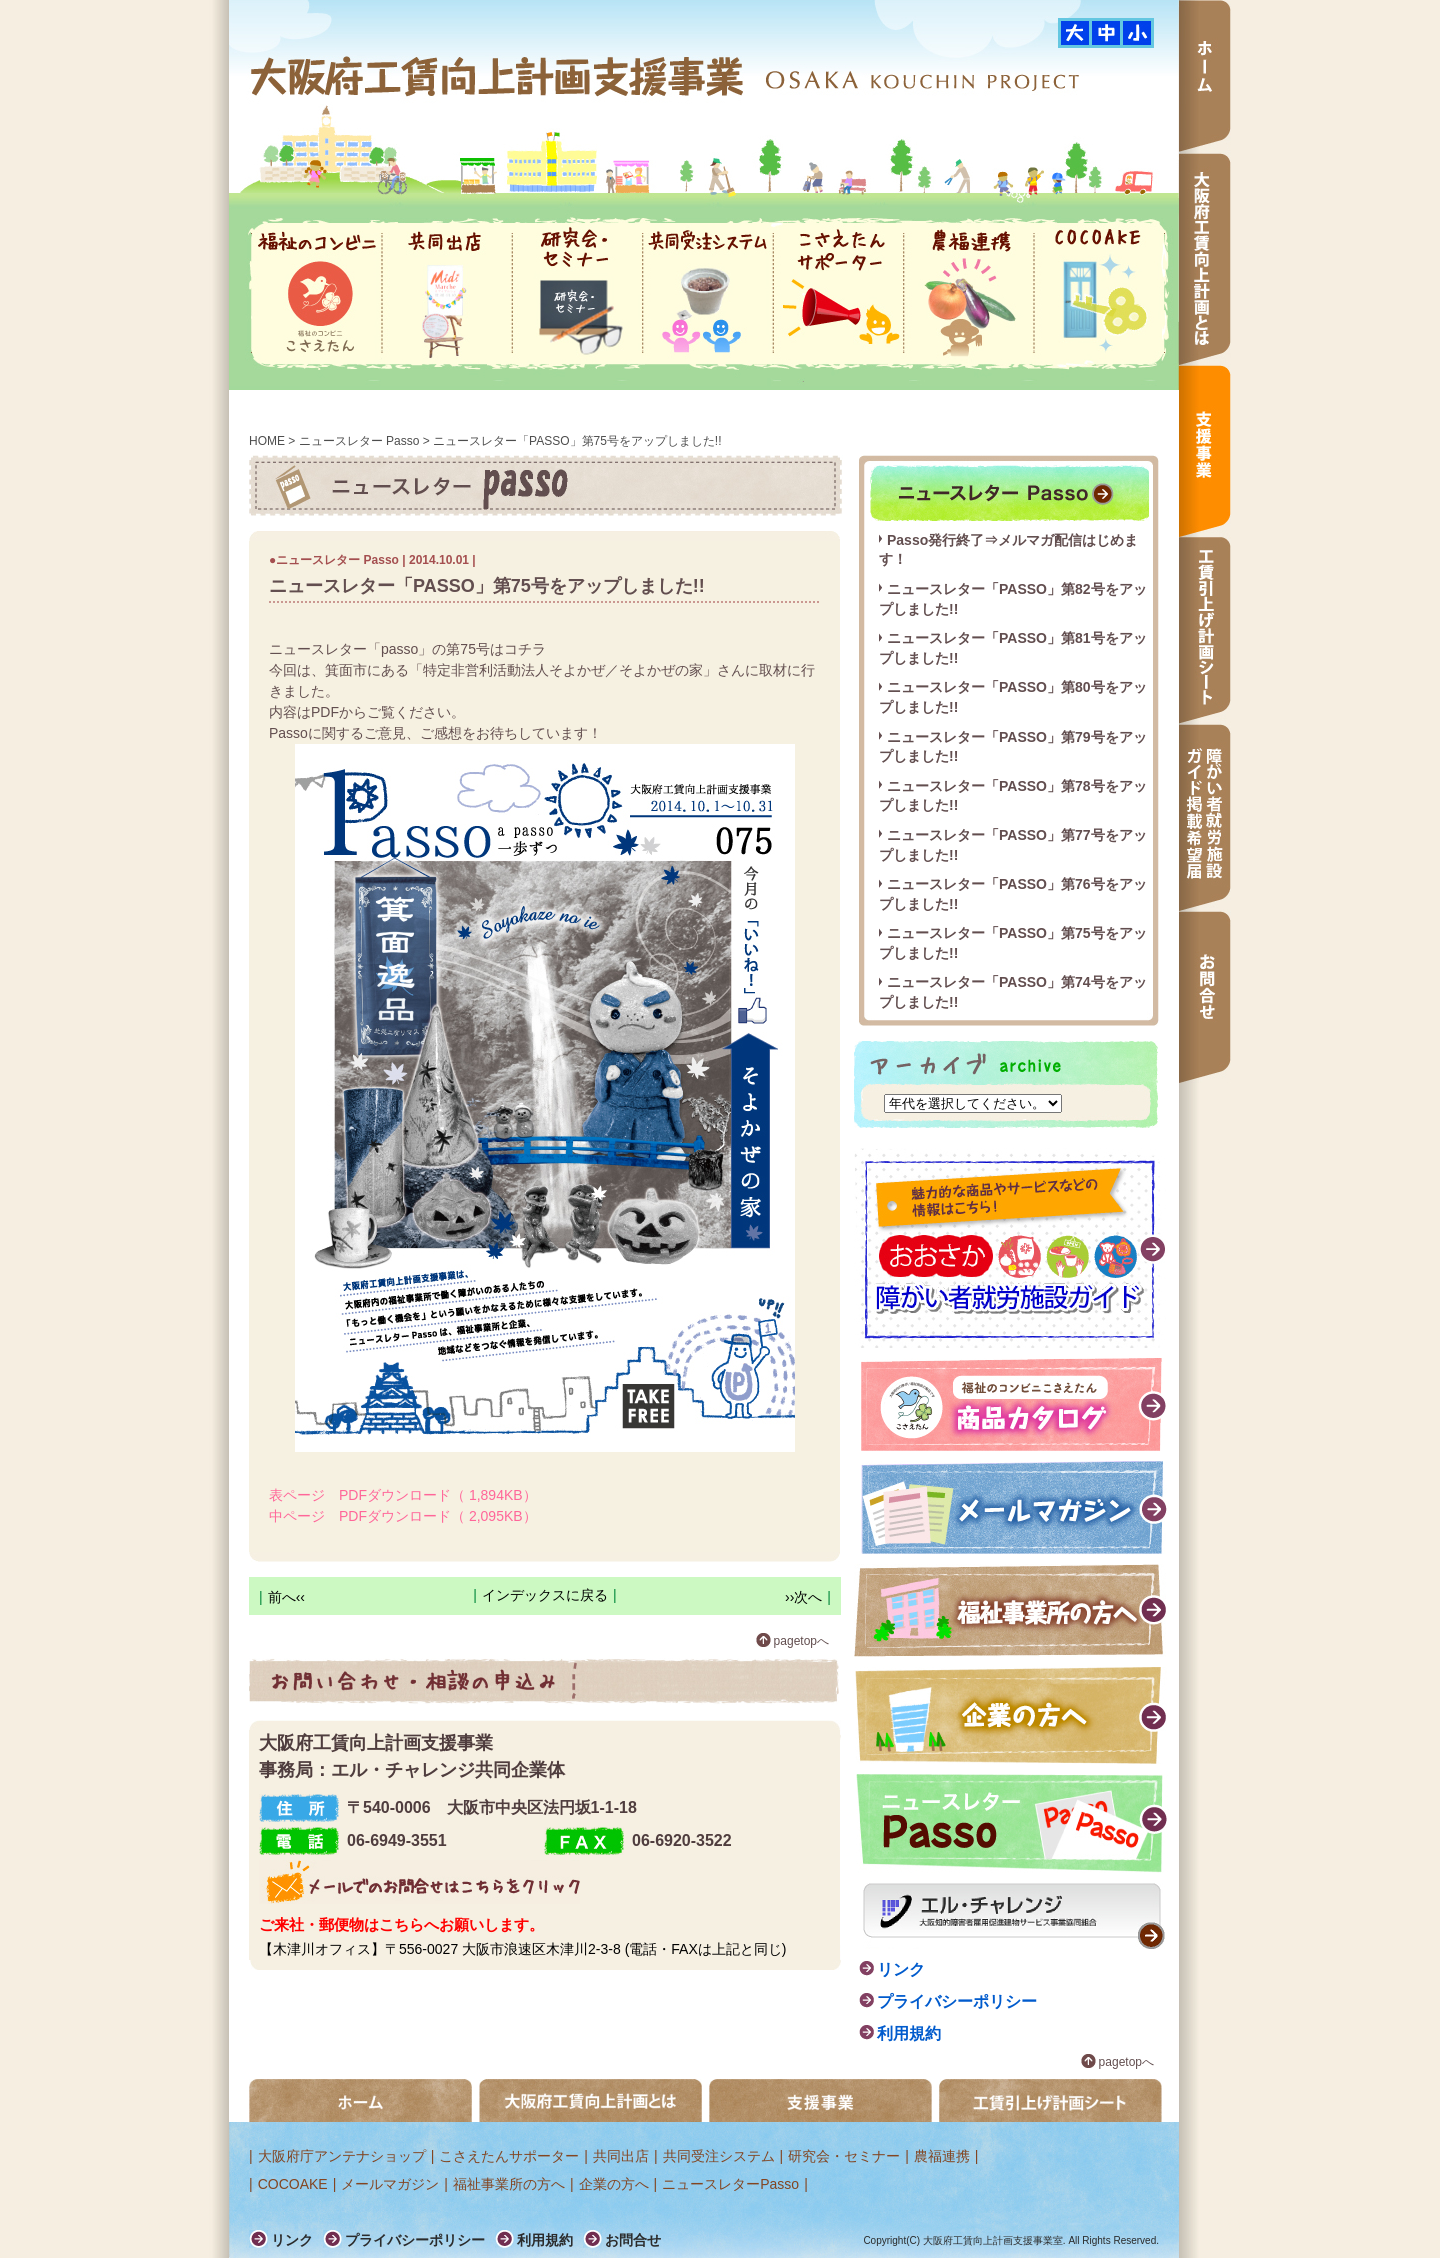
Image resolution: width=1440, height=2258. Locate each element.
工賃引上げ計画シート (1205, 630)
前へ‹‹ (286, 1597)
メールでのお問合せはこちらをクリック (419, 1882)
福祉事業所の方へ (1011, 1610)
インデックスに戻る (545, 1595)
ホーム (1205, 76)
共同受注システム (708, 293)
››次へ (803, 1597)
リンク (901, 1969)
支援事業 (1205, 451)
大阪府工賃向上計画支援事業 (499, 76)
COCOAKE (1099, 293)
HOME (267, 441)
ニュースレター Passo (359, 441)
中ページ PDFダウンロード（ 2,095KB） (403, 1516)
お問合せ (1205, 997)
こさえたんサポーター (838, 293)
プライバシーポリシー (957, 2001)
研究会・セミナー (577, 293)
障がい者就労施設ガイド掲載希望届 (1205, 817)
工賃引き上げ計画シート (1050, 2100)
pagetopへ (801, 1641)
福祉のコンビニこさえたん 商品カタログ (1015, 1404)
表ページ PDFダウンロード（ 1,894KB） (403, 1495)
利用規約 (909, 2033)
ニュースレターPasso (730, 2184)
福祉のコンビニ (316, 293)
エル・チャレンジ (1014, 1916)
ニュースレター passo (1009, 493)
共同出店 (447, 293)
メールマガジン (1015, 1507)
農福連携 (969, 293)
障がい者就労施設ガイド (1011, 1248)
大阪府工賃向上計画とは (1205, 259)
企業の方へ (1012, 1715)
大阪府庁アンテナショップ (342, 2156)
